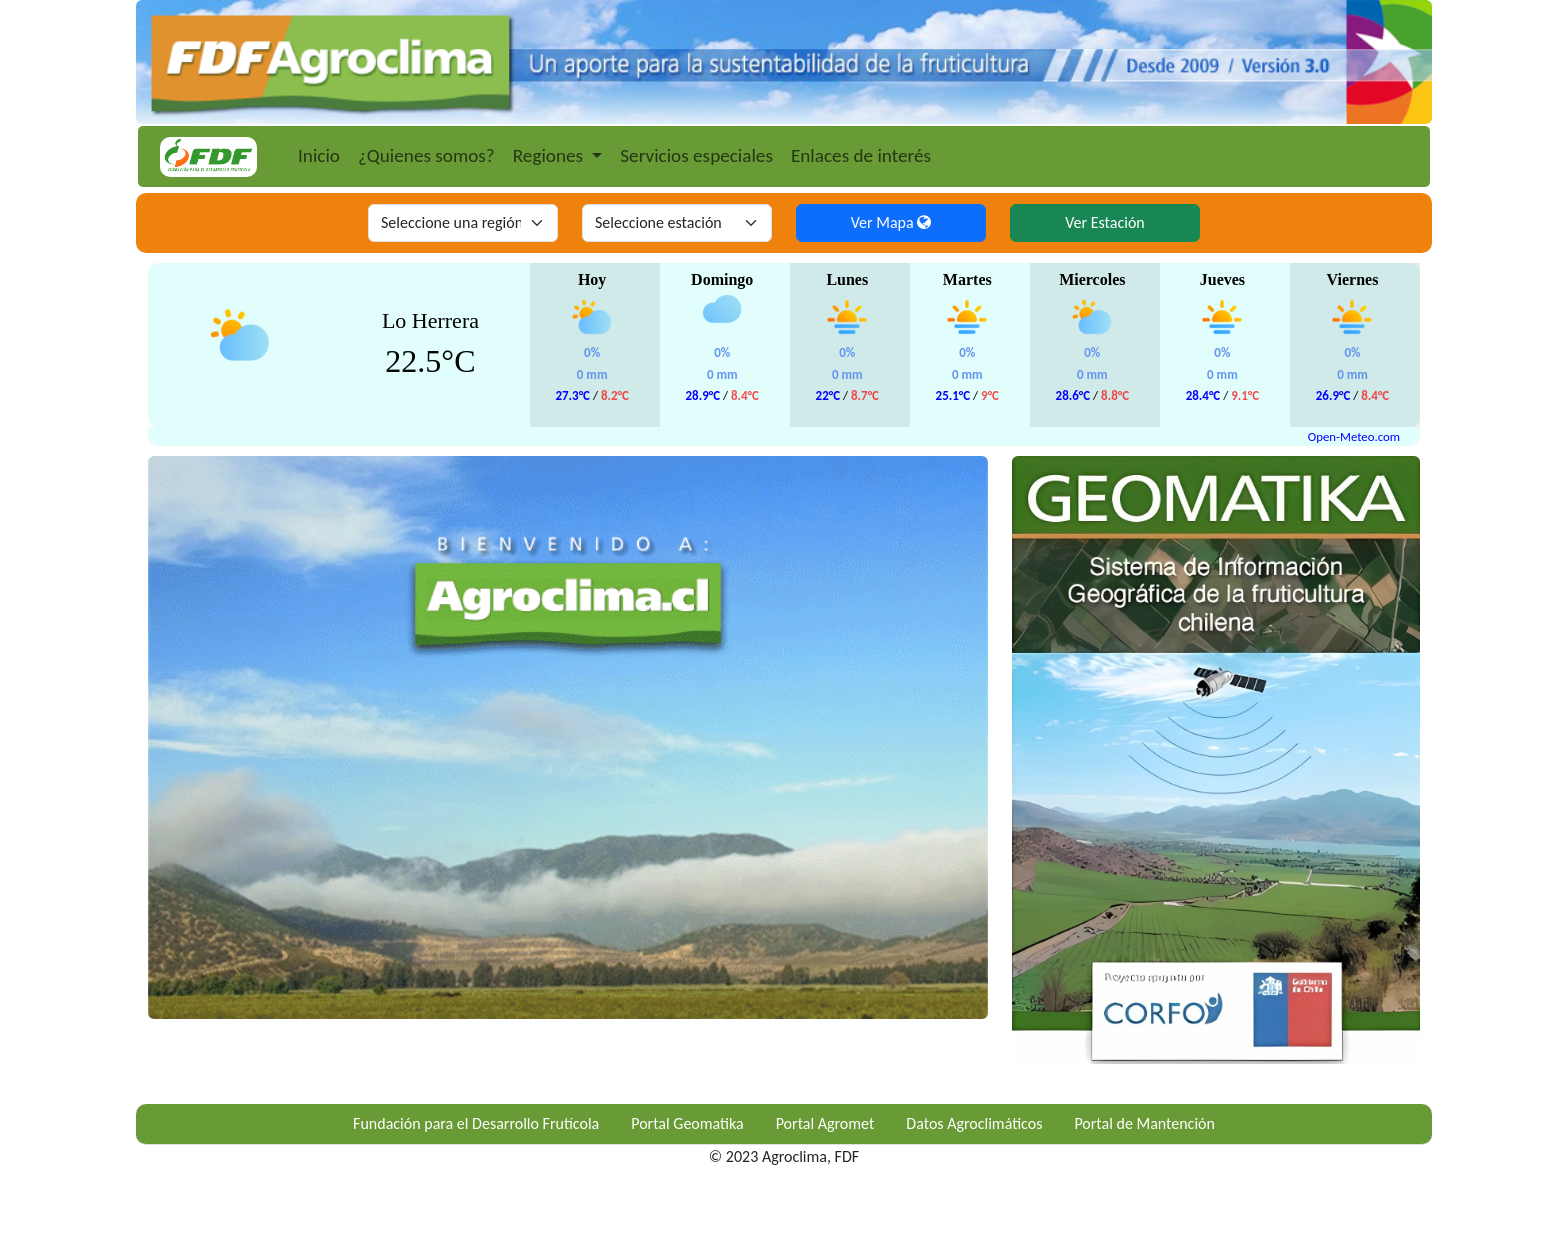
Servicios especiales (696, 155)
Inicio (319, 155)
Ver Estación (1104, 222)
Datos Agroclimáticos (974, 1123)
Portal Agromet (825, 1123)
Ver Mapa (891, 222)
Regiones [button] (550, 155)
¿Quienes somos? (426, 155)
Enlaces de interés (861, 155)
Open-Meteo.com (1354, 436)
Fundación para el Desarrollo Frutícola (476, 1123)
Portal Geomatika (687, 1123)
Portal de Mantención (1144, 1123)
